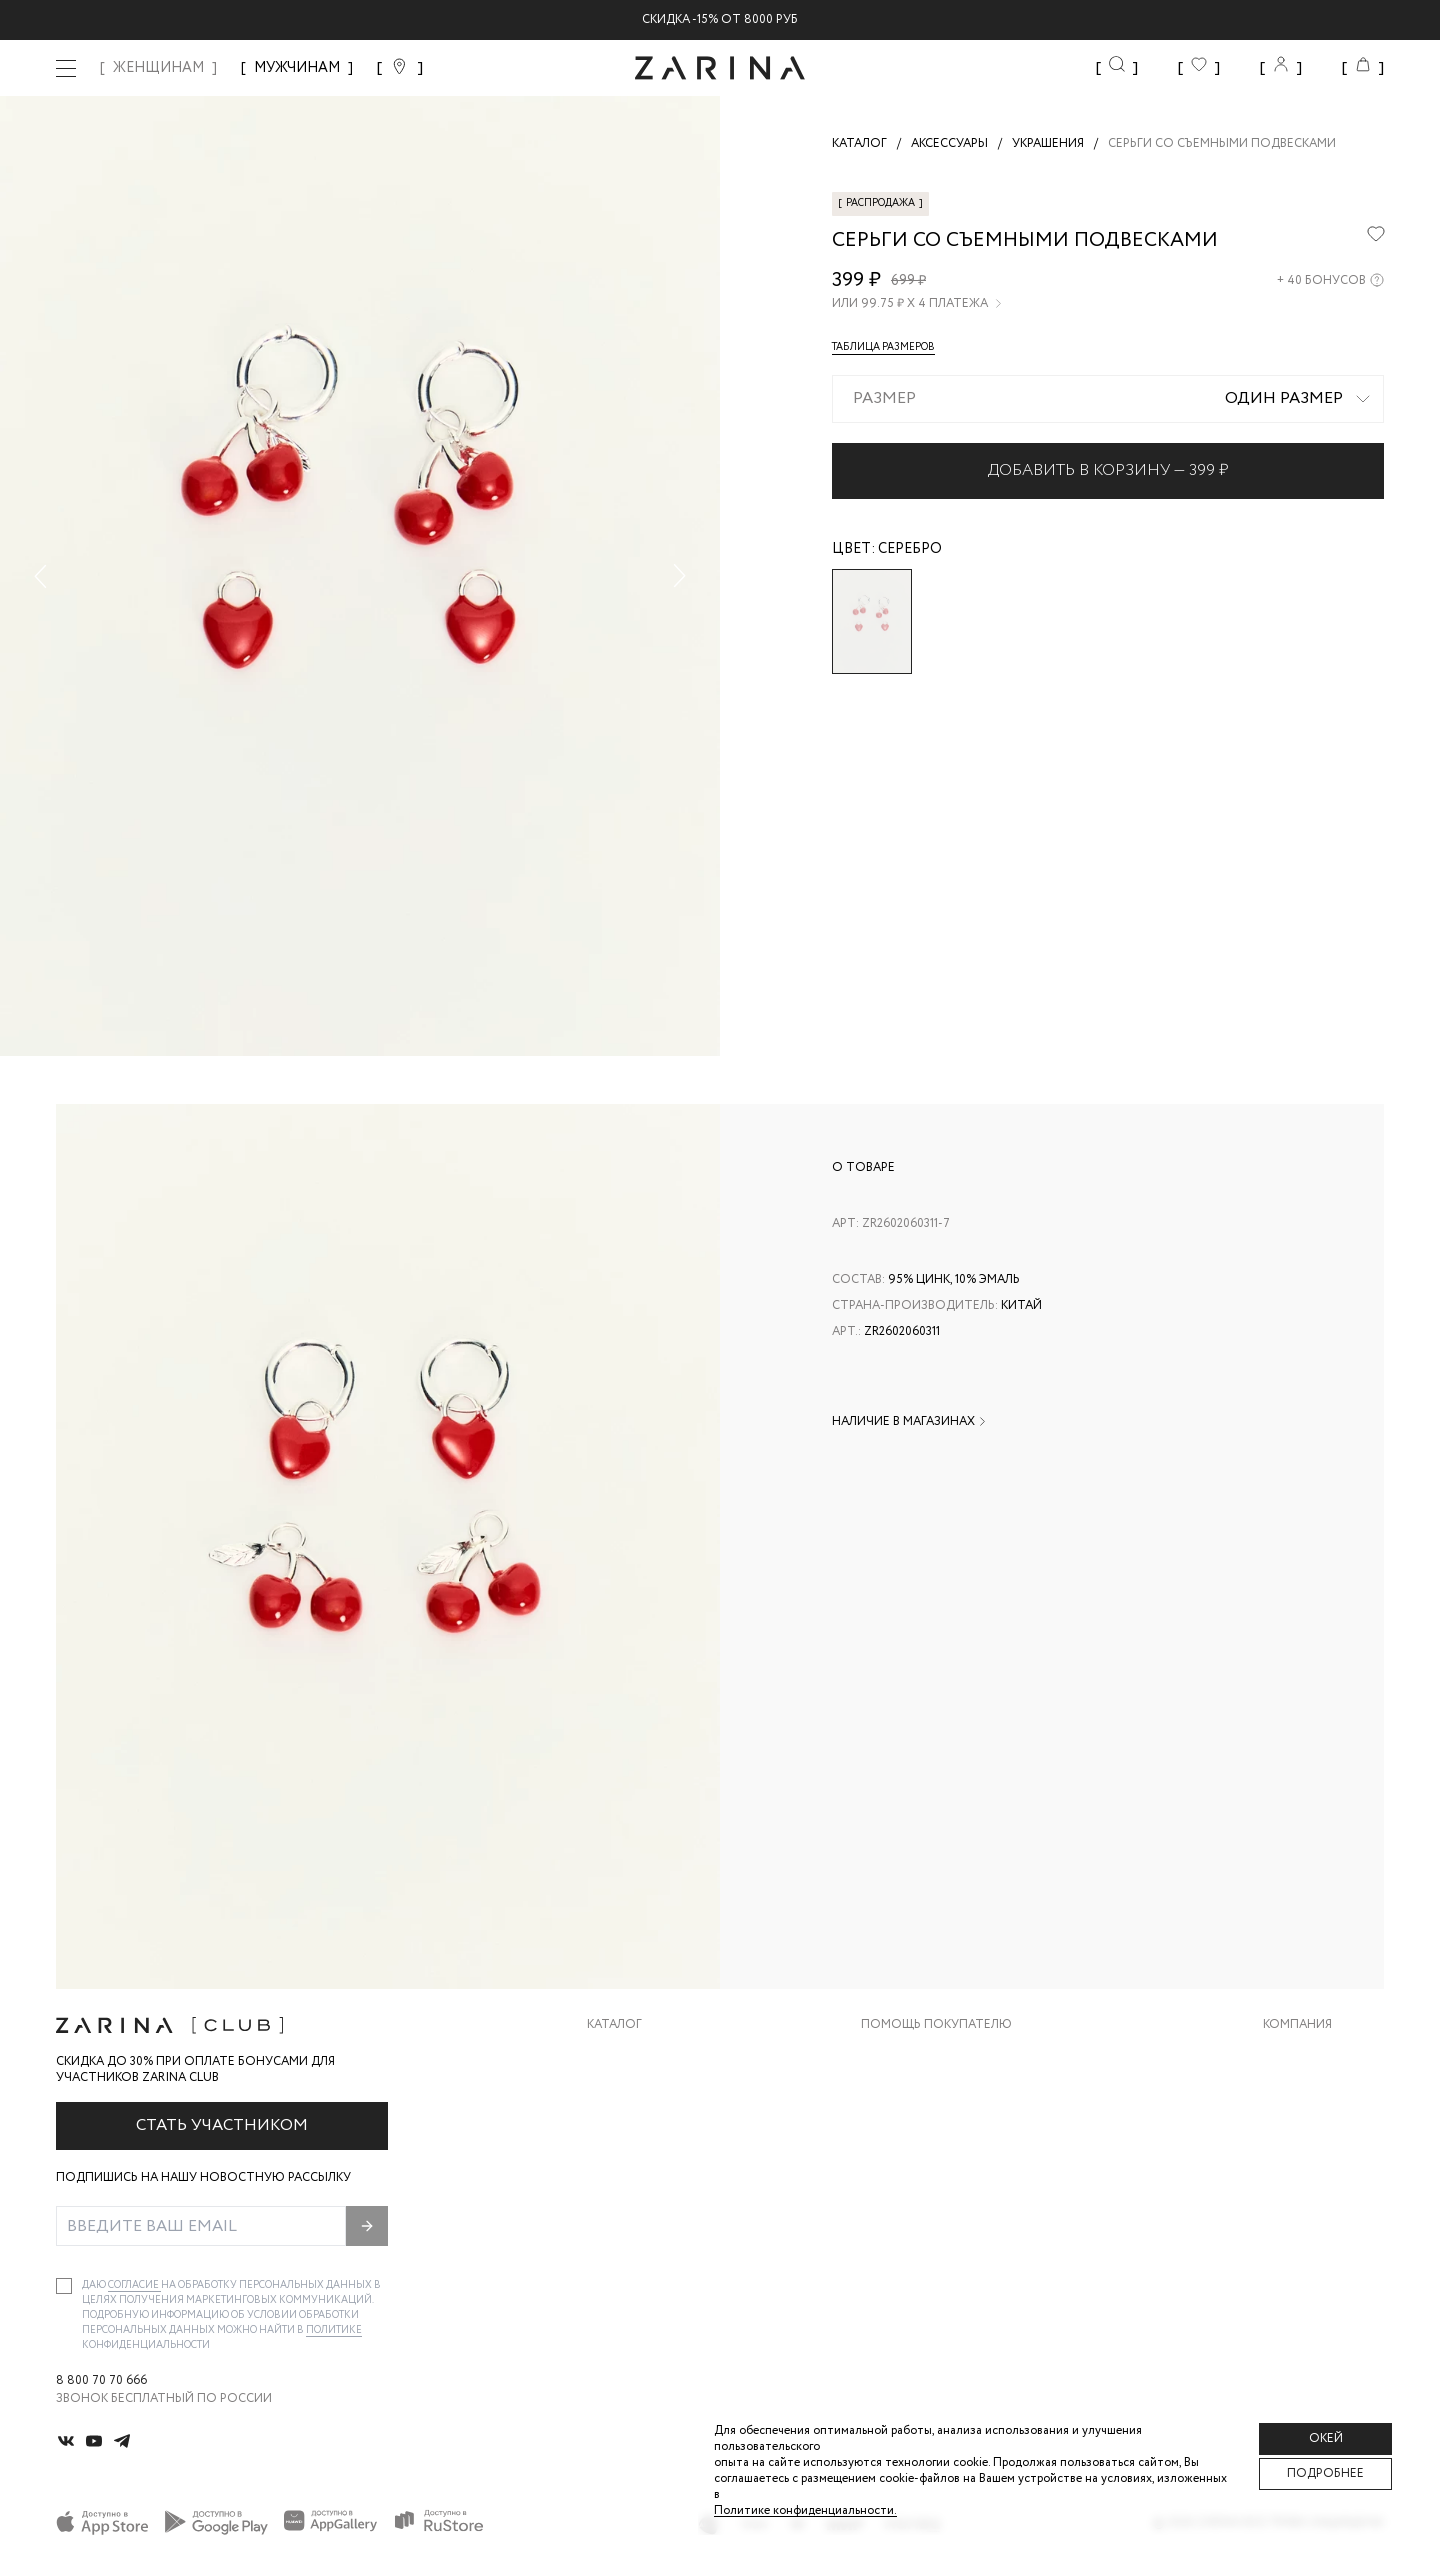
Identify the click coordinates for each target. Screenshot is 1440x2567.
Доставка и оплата (927, 2055)
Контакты (1297, 2135)
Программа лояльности (943, 2175)
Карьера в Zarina (1316, 2095)
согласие (134, 2285)
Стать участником (222, 2125)
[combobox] (1108, 399)
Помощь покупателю (936, 2025)
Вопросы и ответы (926, 2135)
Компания (1297, 2025)
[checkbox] (64, 2286)
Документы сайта (923, 2255)
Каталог (614, 2025)
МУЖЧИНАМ (297, 68)
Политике (334, 2330)
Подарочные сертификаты (953, 2215)
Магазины (1296, 2215)
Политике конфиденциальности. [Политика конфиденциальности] (805, 2510)
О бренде (1293, 2055)
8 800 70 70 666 (101, 2381)
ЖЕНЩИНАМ (158, 68)
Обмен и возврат (917, 2095)
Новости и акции (1323, 2175)
